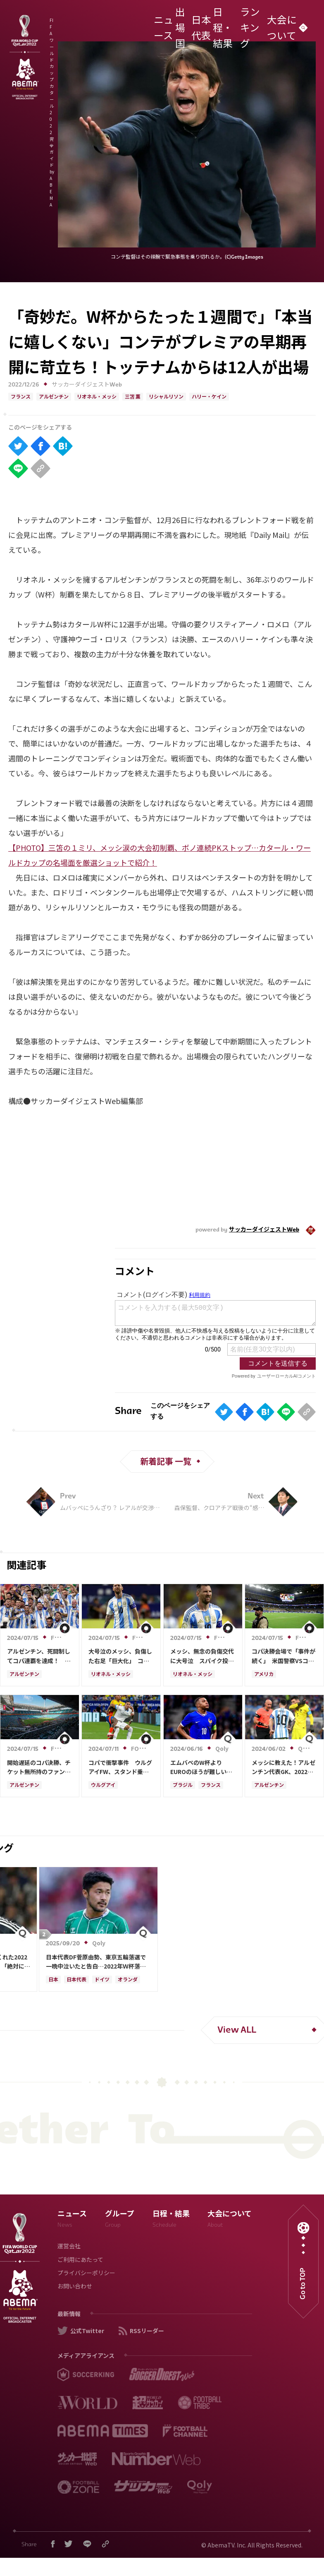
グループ (119, 2220)
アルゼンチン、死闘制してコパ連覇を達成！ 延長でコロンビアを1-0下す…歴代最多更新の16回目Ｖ (39, 1656)
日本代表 (207, 23)
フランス (21, 397)
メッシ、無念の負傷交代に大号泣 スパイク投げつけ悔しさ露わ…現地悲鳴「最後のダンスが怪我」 (202, 1656)
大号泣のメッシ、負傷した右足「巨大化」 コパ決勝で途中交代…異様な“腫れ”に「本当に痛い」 (120, 1656)
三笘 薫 (133, 397)
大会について (285, 23)
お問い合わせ (74, 2286)
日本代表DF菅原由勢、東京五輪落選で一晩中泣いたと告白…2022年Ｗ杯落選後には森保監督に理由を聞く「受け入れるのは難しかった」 (98, 1962)
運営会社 (69, 2246)
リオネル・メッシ (97, 397)
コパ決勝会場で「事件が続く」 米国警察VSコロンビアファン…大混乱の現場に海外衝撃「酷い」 (283, 1656)
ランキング (256, 23)
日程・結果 (230, 23)
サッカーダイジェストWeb (87, 385)
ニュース (169, 23)
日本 (53, 1980)
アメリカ (264, 1674)
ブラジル (183, 1785)
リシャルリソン (166, 397)
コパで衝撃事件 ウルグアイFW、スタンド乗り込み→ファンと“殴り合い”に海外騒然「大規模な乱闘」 (120, 1767)
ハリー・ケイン (209, 397)
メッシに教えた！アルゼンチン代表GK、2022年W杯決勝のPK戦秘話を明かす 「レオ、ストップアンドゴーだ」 (284, 1767)
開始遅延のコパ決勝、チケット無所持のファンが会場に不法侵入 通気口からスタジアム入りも (39, 1767)
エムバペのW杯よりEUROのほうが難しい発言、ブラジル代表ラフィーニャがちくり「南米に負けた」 (202, 1767)
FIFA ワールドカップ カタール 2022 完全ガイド (104, 23)
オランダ (128, 1980)
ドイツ (102, 1980)
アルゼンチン (54, 397)
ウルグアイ (103, 1785)
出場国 (187, 23)
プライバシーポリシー (86, 2273)
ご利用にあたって (80, 2260)
